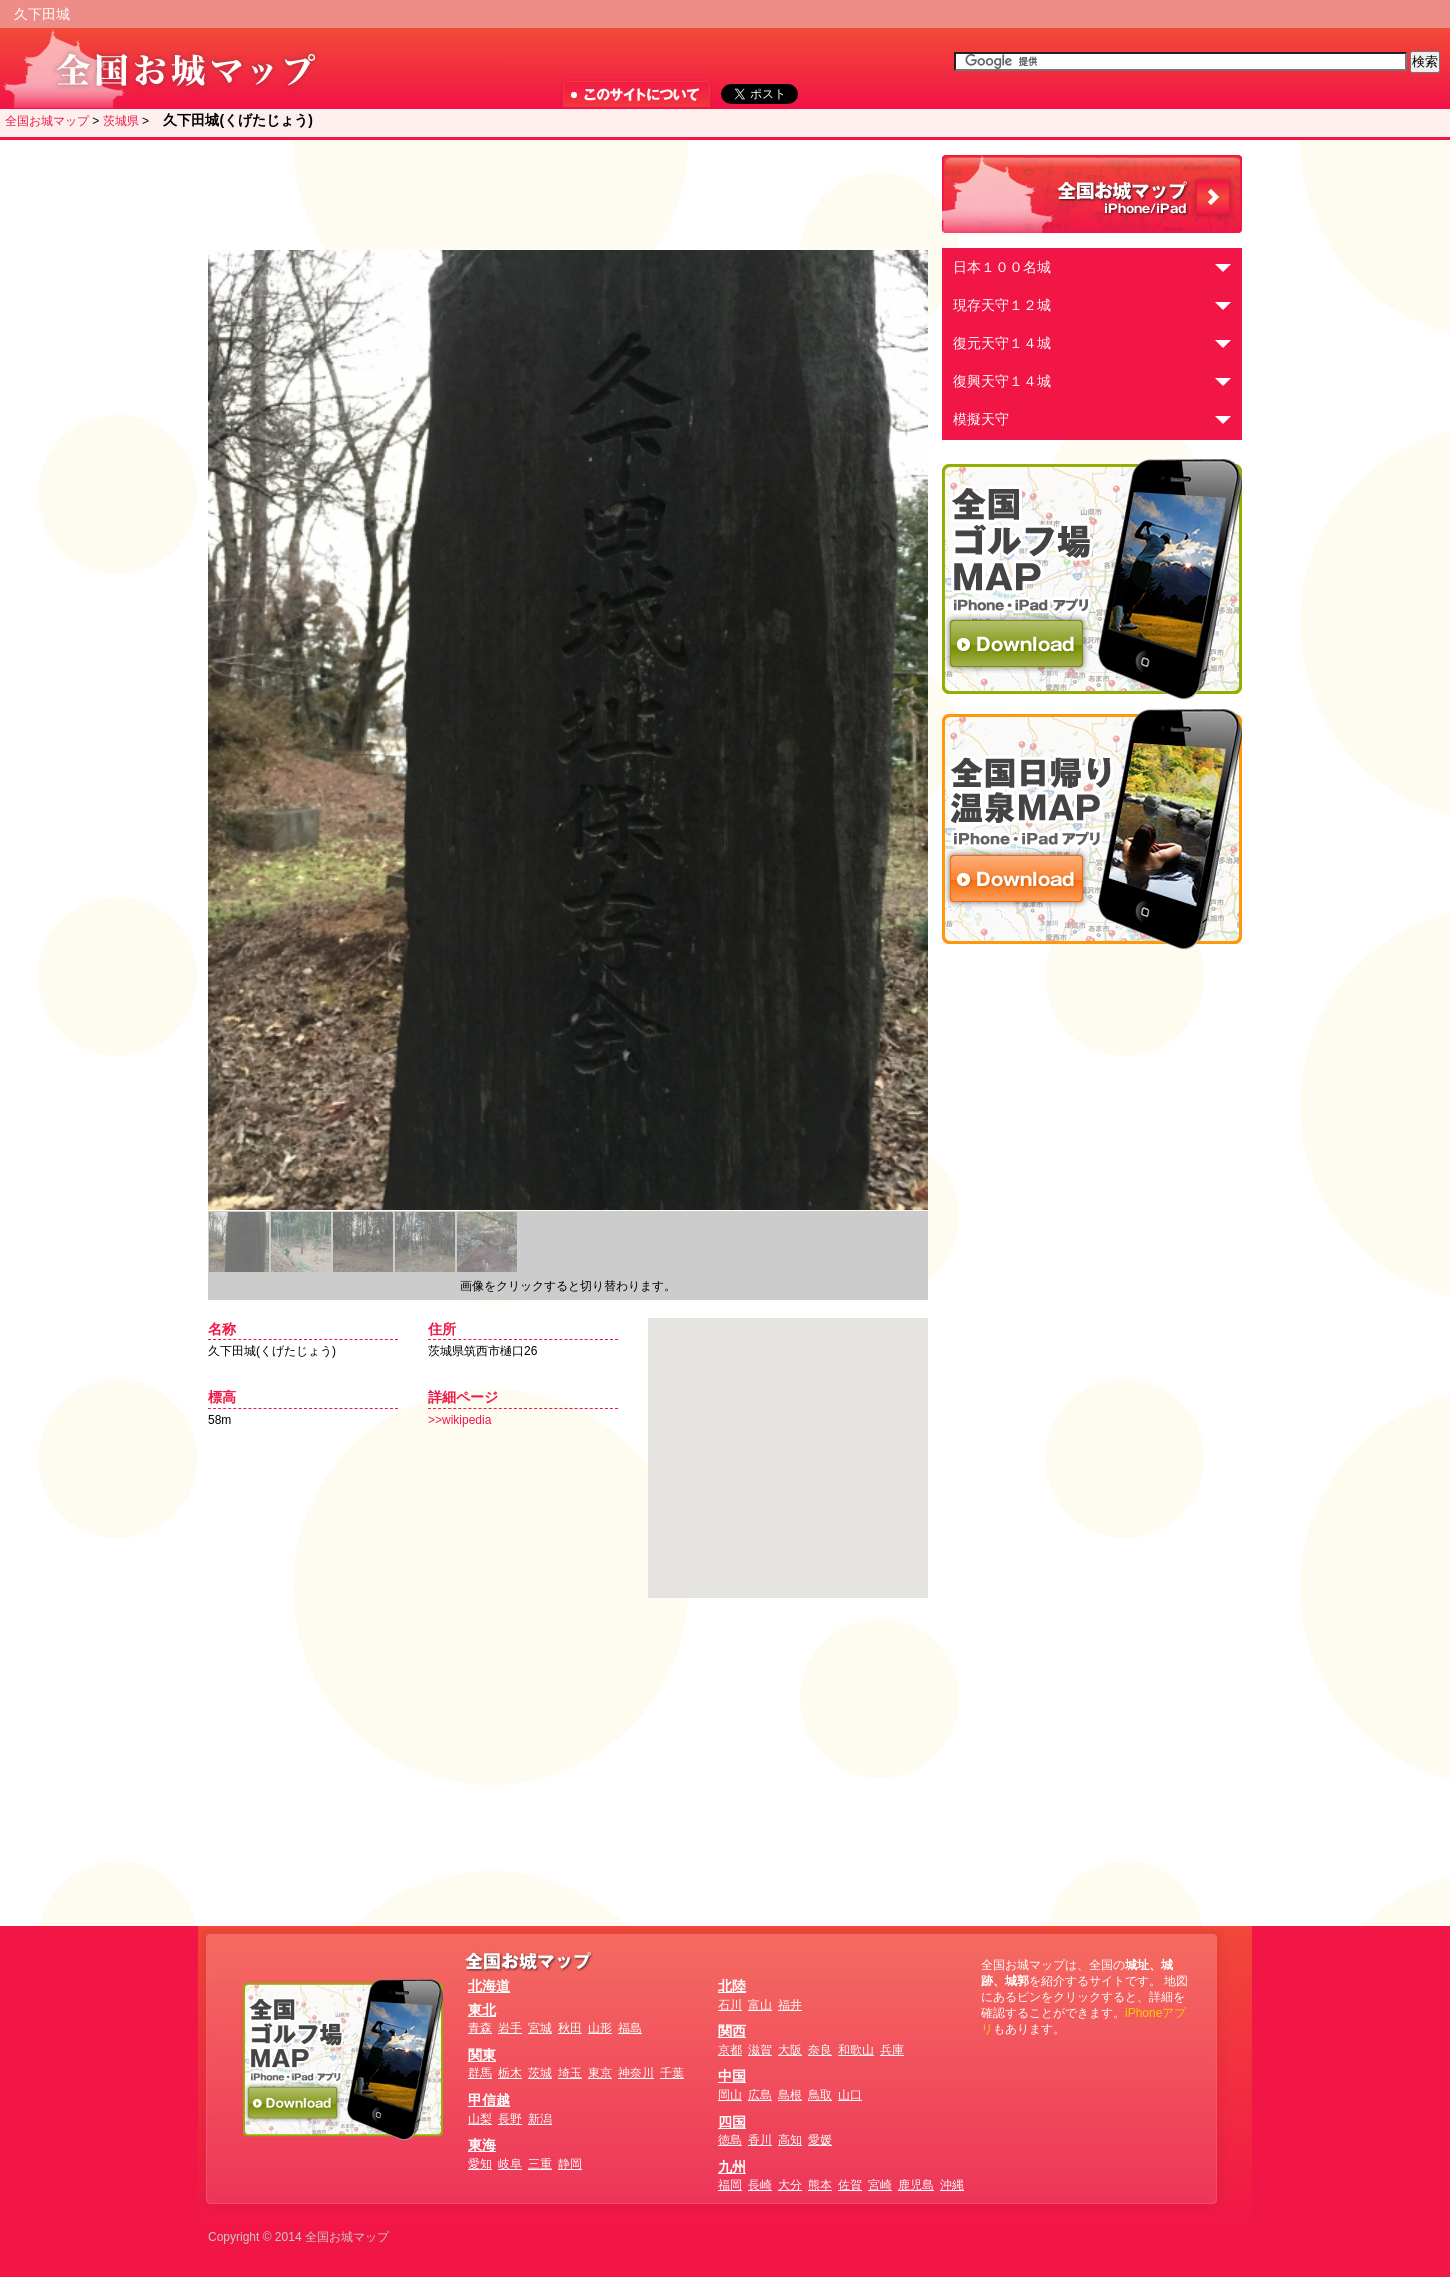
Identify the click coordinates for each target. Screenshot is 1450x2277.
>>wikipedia (459, 1420)
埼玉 (570, 2073)
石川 (730, 2005)
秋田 (570, 2028)
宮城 (540, 2028)
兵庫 (892, 2050)
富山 (760, 2005)
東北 (482, 2010)
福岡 (730, 2185)
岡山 (730, 2095)
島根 (790, 2095)
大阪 (790, 2050)
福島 (630, 2028)
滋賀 (760, 2050)
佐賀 (850, 2185)
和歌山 (856, 2050)
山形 (600, 2028)
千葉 (672, 2073)
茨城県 (121, 121)
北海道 (489, 1986)
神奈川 (636, 2073)
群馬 (480, 2073)
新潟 (540, 2119)
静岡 (570, 2164)
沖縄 (952, 2185)
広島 (760, 2095)
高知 (790, 2140)
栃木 (510, 2073)
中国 (732, 2076)
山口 (850, 2095)
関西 (732, 2031)
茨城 (540, 2073)
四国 (732, 2122)
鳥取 (820, 2095)
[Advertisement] (563, 195)
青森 (480, 2028)
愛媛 (820, 2140)
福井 (790, 2005)
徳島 (730, 2140)
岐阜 (510, 2164)
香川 (760, 2140)
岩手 (510, 2028)
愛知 (480, 2164)
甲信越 (489, 2100)
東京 (600, 2073)
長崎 (760, 2185)
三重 (540, 2164)
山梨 (480, 2119)
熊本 (820, 2185)
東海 (482, 2145)
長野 (510, 2119)
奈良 (820, 2050)
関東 (482, 2055)
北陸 (732, 1986)
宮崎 (880, 2185)
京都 (730, 2050)
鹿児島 (916, 2185)
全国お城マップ (47, 121)
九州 (732, 2167)
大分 (790, 2185)
